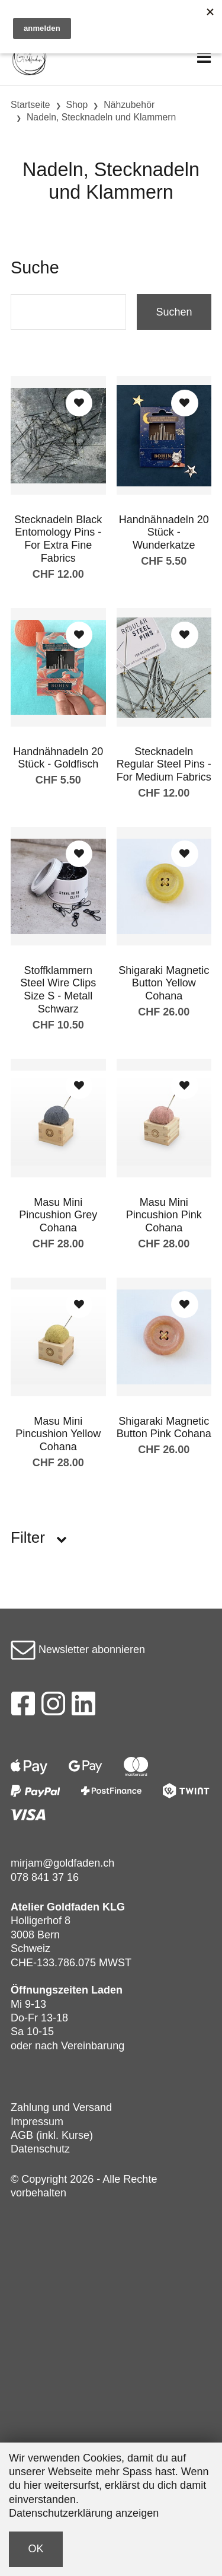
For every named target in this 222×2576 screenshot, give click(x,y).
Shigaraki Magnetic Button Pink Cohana (164, 1427)
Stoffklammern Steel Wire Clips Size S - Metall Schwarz (58, 989)
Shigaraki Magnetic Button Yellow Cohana (163, 983)
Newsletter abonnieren (78, 1649)
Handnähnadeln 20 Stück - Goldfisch (58, 758)
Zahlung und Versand (61, 2107)
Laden (107, 1990)
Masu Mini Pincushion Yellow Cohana (58, 1434)
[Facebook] (23, 1707)
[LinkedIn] (84, 1707)
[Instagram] (53, 1707)
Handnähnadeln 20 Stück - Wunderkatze (164, 532)
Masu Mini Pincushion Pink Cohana (164, 1215)
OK (36, 2549)
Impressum (37, 2122)
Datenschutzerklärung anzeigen (84, 2513)
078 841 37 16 (45, 1877)
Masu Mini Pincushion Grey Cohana (58, 1215)
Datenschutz (40, 2149)
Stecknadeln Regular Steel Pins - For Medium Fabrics (164, 764)
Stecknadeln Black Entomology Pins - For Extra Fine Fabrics (58, 539)
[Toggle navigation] (204, 57)
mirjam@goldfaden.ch (62, 1863)
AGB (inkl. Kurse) (52, 2135)
